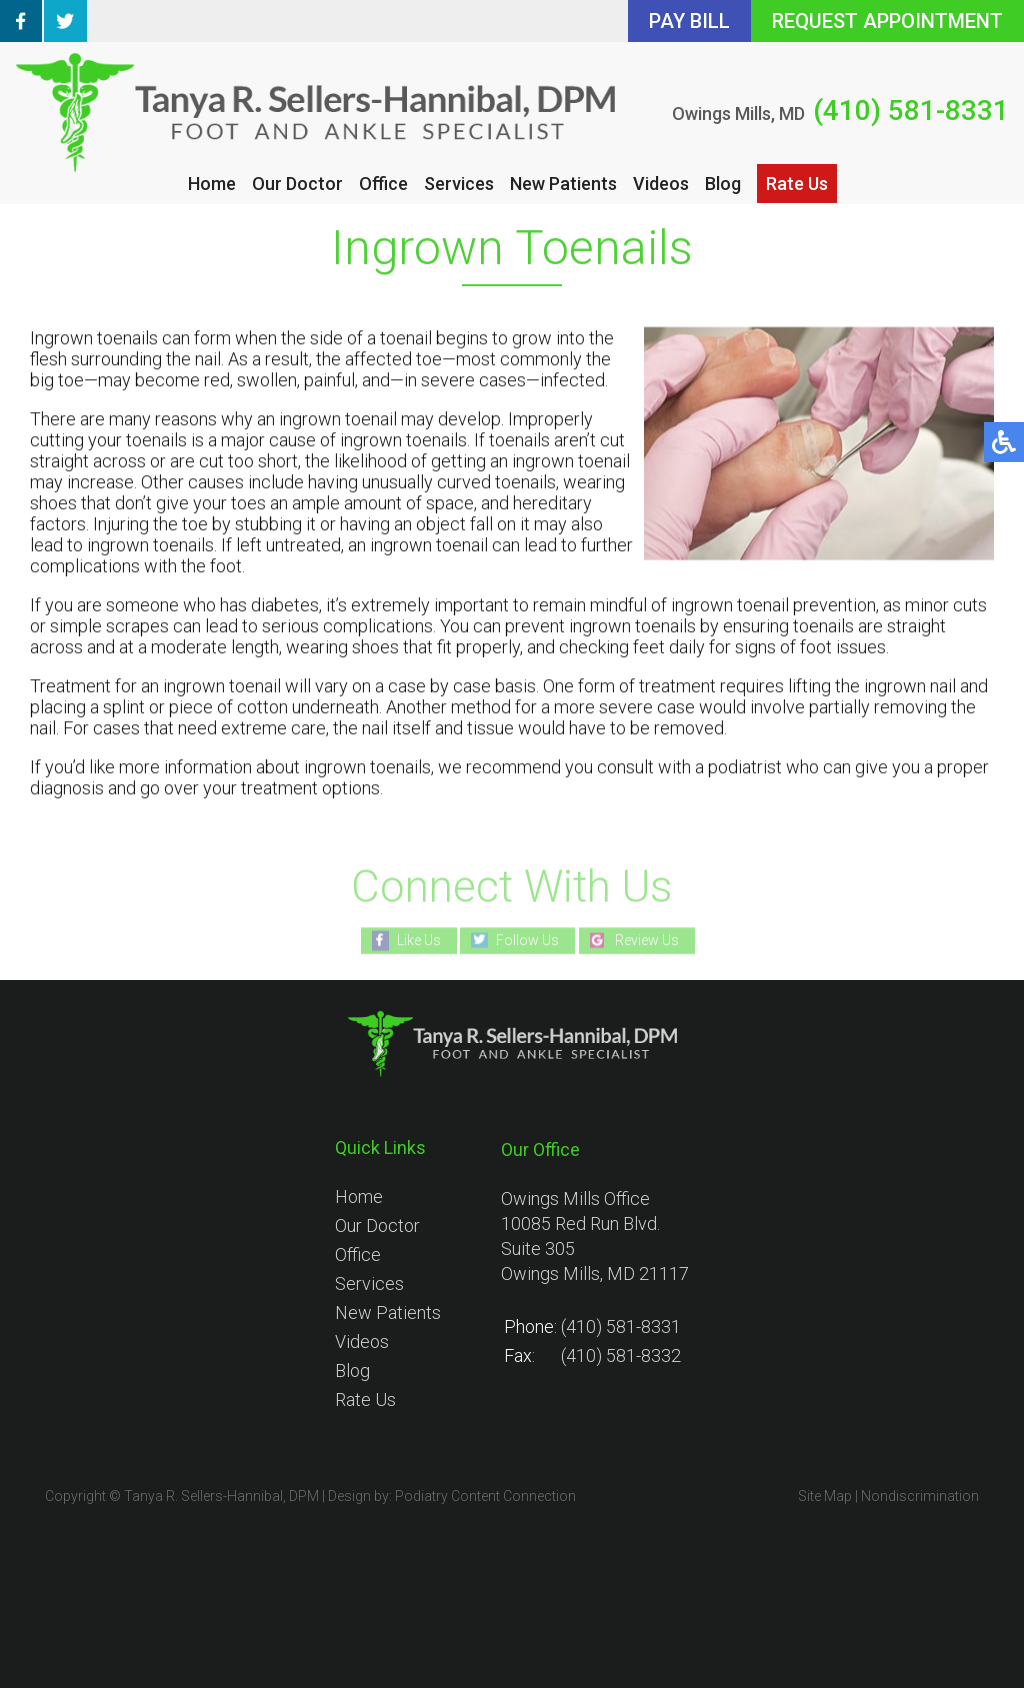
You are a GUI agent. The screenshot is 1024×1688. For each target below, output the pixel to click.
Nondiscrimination (920, 1496)
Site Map (825, 1496)
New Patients (563, 183)
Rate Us (797, 183)
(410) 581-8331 (911, 110)
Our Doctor (297, 183)
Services (459, 183)
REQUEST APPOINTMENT (887, 21)
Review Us (647, 940)
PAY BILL (689, 21)
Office (383, 183)
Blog (723, 183)
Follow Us (527, 940)
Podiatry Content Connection (485, 1496)
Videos (661, 183)
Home (212, 183)
